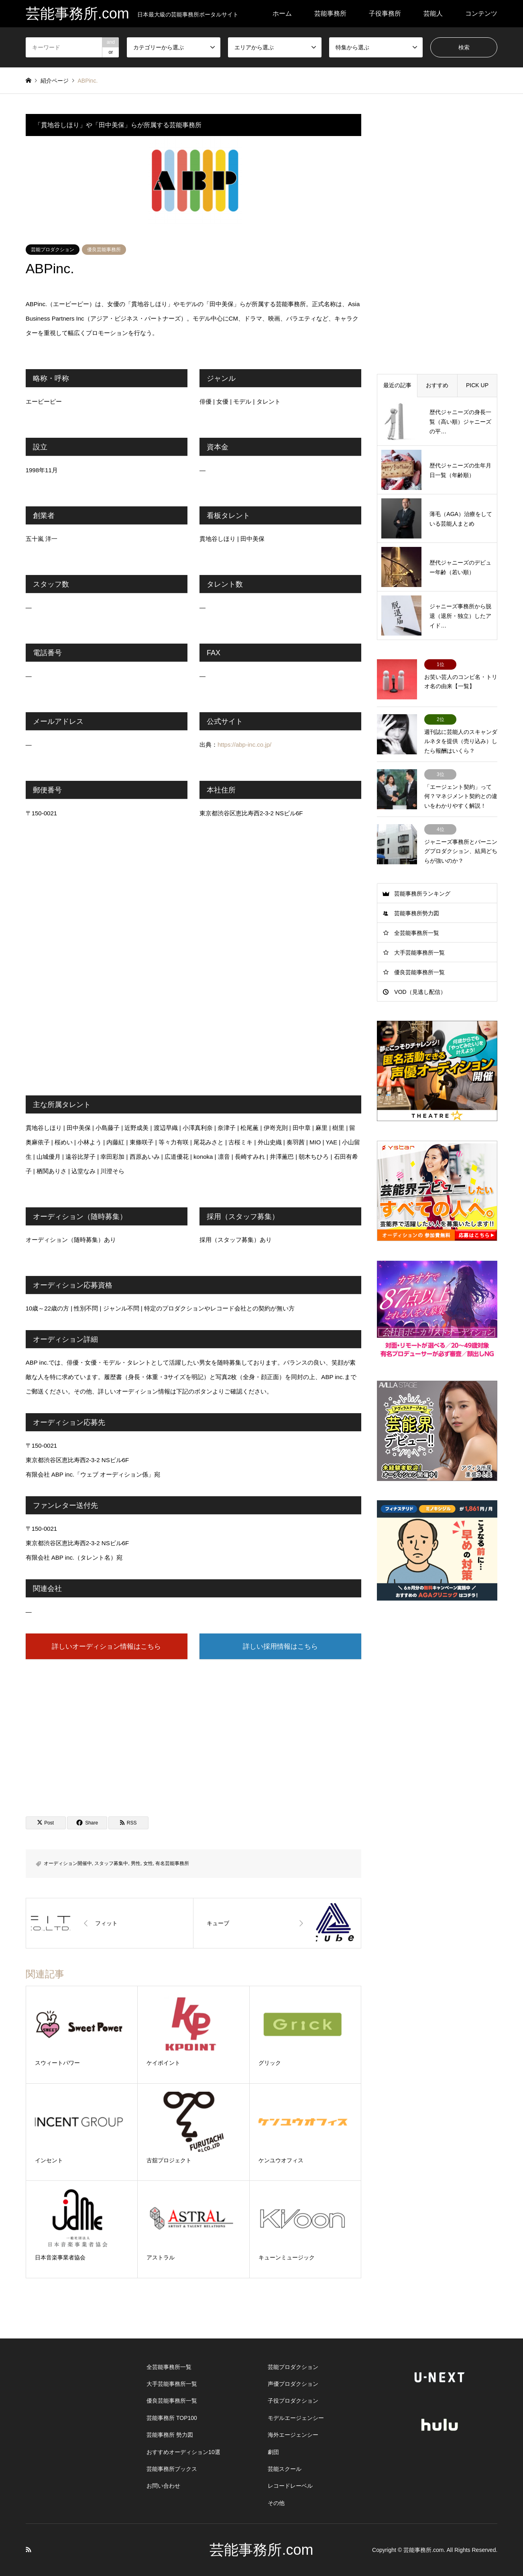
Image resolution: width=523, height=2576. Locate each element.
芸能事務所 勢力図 (170, 2435)
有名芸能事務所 (172, 1863)
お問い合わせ (163, 2486)
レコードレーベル (290, 2486)
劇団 (273, 2452)
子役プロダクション (293, 2400)
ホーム (282, 13)
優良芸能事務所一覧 (419, 972)
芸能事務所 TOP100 (172, 2418)
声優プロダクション (293, 2384)
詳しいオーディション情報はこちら (106, 1646)
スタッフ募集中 (111, 1863)
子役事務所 (385, 13)
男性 (135, 1863)
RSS (28, 2549)
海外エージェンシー (293, 2435)
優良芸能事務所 (104, 249)
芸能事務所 (330, 13)
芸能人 (433, 13)
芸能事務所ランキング (422, 893)
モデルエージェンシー (296, 2418)
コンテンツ (481, 13)
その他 (276, 2503)
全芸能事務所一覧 (416, 933)
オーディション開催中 (68, 1863)
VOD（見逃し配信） (420, 992)
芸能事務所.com (261, 2549)
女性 (148, 1863)
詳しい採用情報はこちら (280, 1646)
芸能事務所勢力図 (416, 913)
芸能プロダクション (52, 249)
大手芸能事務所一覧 (419, 952)
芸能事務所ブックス (172, 2469)
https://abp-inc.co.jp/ (244, 744)
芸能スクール (284, 2469)
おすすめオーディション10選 (183, 2452)
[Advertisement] (193, 1730)
